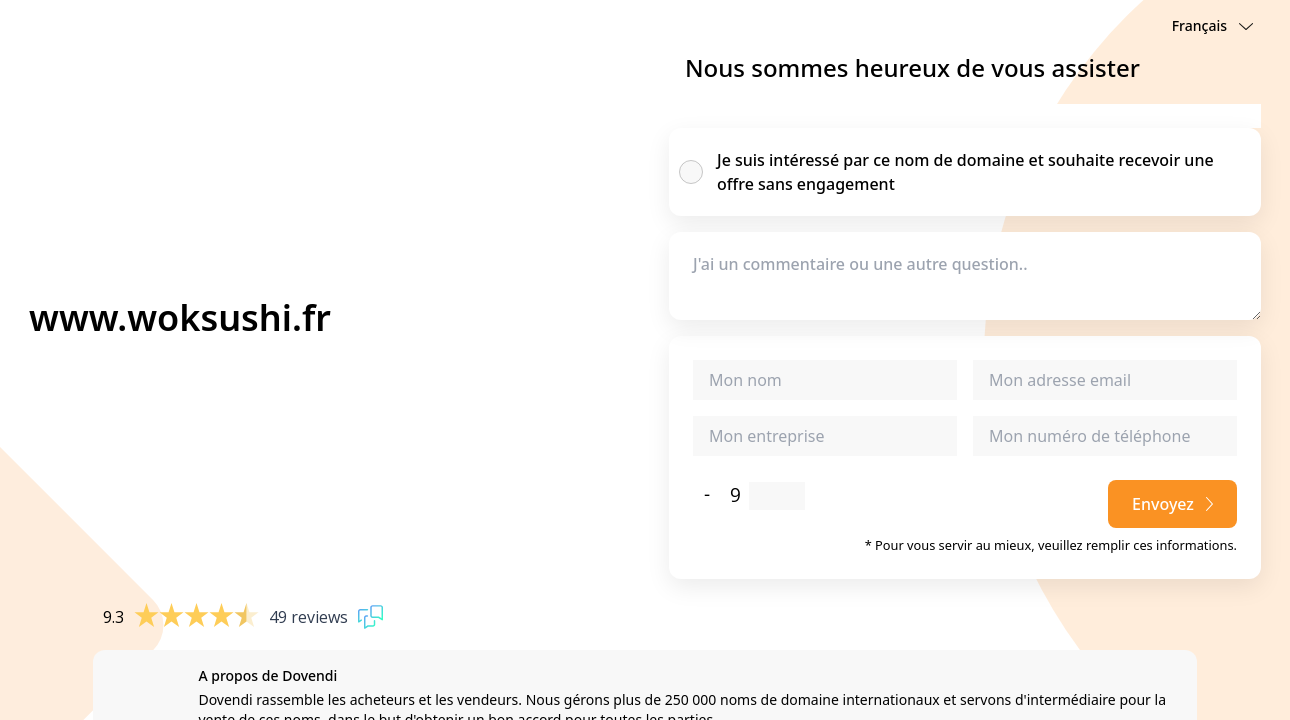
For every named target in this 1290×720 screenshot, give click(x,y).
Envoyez (1172, 504)
